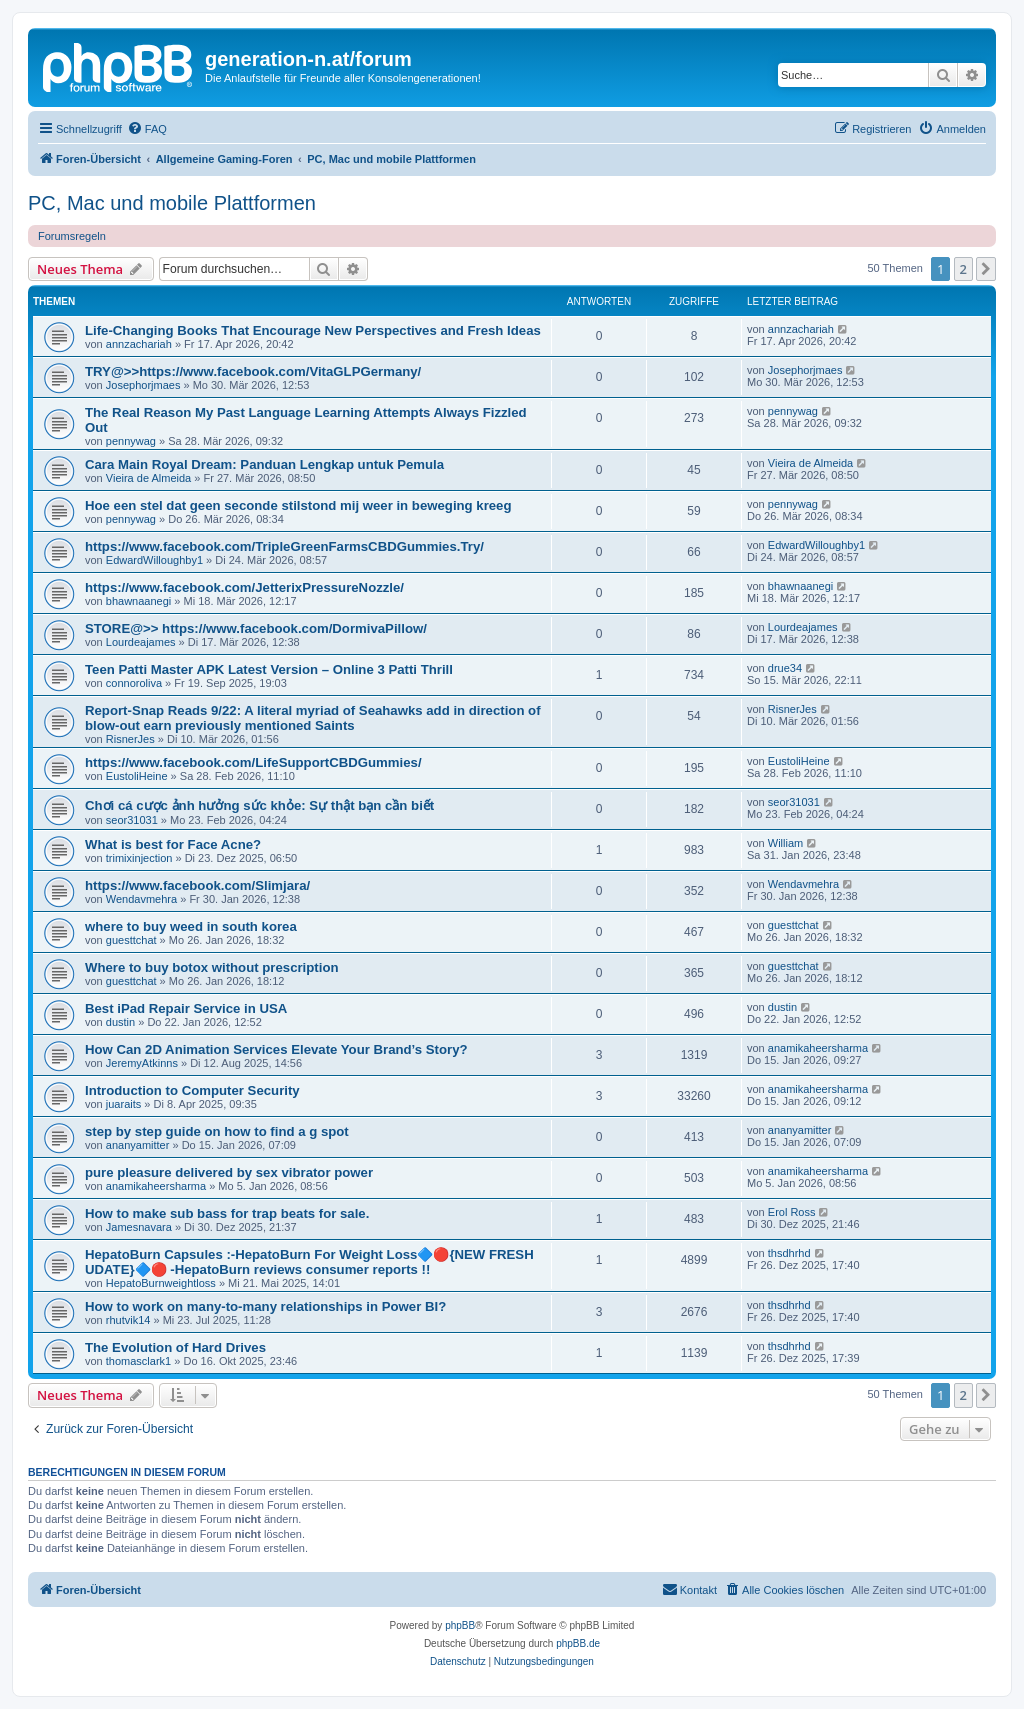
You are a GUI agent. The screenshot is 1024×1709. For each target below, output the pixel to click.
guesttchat (131, 940)
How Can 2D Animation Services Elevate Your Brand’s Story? (276, 1049)
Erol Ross (792, 1212)
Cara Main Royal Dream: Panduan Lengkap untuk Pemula (264, 464)
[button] (986, 269)
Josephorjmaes (143, 385)
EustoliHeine (137, 776)
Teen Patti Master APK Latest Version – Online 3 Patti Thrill (269, 669)
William (785, 843)
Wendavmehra (141, 899)
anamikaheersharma (818, 1048)
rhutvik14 (128, 1320)
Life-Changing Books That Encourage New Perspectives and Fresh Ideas (313, 330)
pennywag (131, 441)
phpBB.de (578, 1643)
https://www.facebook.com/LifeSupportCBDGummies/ (253, 762)
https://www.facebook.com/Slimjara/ (197, 885)
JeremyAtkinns (142, 1063)
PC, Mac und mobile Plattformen (172, 203)
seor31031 (132, 820)
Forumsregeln (72, 236)
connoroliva (134, 683)
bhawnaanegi (138, 601)
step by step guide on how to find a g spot (217, 1131)
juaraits (123, 1104)
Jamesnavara (139, 1227)
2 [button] (963, 269)
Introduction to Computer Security (192, 1090)
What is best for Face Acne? (173, 844)
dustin (120, 1022)
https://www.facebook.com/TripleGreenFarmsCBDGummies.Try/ (284, 546)
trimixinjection (139, 858)
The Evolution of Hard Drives (175, 1347)
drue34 (785, 668)
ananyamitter (138, 1145)
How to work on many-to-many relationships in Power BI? (265, 1306)
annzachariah (139, 344)
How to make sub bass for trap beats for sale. (227, 1213)
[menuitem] (147, 129)
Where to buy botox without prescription (212, 967)
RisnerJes (130, 739)
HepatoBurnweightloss (161, 1283)
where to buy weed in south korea (191, 926)
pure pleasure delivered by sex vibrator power (229, 1172)
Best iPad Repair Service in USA (186, 1008)
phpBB (460, 1625)
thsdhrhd (789, 1253)
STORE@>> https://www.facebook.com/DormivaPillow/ (256, 628)
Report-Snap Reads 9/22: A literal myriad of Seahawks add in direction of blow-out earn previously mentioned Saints (313, 718)
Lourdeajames (141, 642)
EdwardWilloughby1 (154, 560)
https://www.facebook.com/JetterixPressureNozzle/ (244, 587)
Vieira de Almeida (148, 478)
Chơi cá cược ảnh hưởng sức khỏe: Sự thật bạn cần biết (259, 805)
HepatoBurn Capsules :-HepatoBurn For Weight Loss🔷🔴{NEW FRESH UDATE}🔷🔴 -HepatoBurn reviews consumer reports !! (309, 1262)
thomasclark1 (138, 1361)
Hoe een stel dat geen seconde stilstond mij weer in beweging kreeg (298, 505)
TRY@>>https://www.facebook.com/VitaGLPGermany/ (253, 371)
